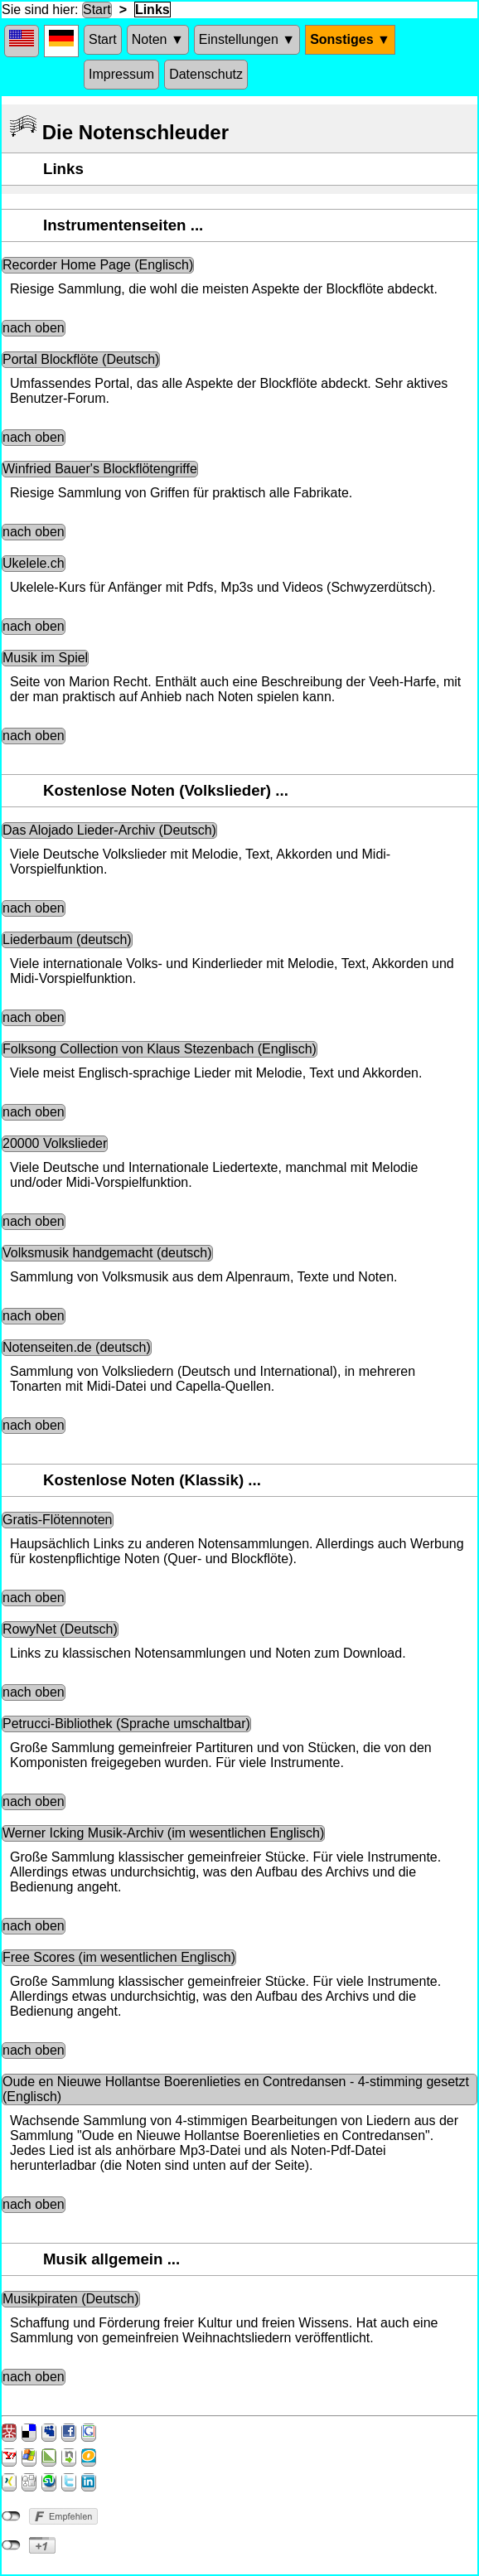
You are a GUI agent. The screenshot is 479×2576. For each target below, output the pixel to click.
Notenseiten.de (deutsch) (76, 1347)
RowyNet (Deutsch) (60, 1629)
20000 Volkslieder (54, 1143)
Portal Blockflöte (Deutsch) (80, 359)
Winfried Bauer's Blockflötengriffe (99, 469)
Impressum (121, 74)
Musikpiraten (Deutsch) (70, 2299)
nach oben (33, 328)
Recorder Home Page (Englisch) (97, 265)
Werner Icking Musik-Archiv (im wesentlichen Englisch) (163, 1833)
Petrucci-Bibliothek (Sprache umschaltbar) (126, 1724)
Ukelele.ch (33, 563)
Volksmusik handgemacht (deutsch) (107, 1253)
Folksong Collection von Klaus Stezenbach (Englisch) (159, 1049)
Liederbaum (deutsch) (67, 939)
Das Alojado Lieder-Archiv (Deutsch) (109, 830)
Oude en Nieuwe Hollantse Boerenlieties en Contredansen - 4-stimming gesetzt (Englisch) (235, 2089)
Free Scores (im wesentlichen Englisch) (118, 1957)
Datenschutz (206, 74)
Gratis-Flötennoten (57, 1520)
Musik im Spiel (45, 658)
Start (97, 9)
